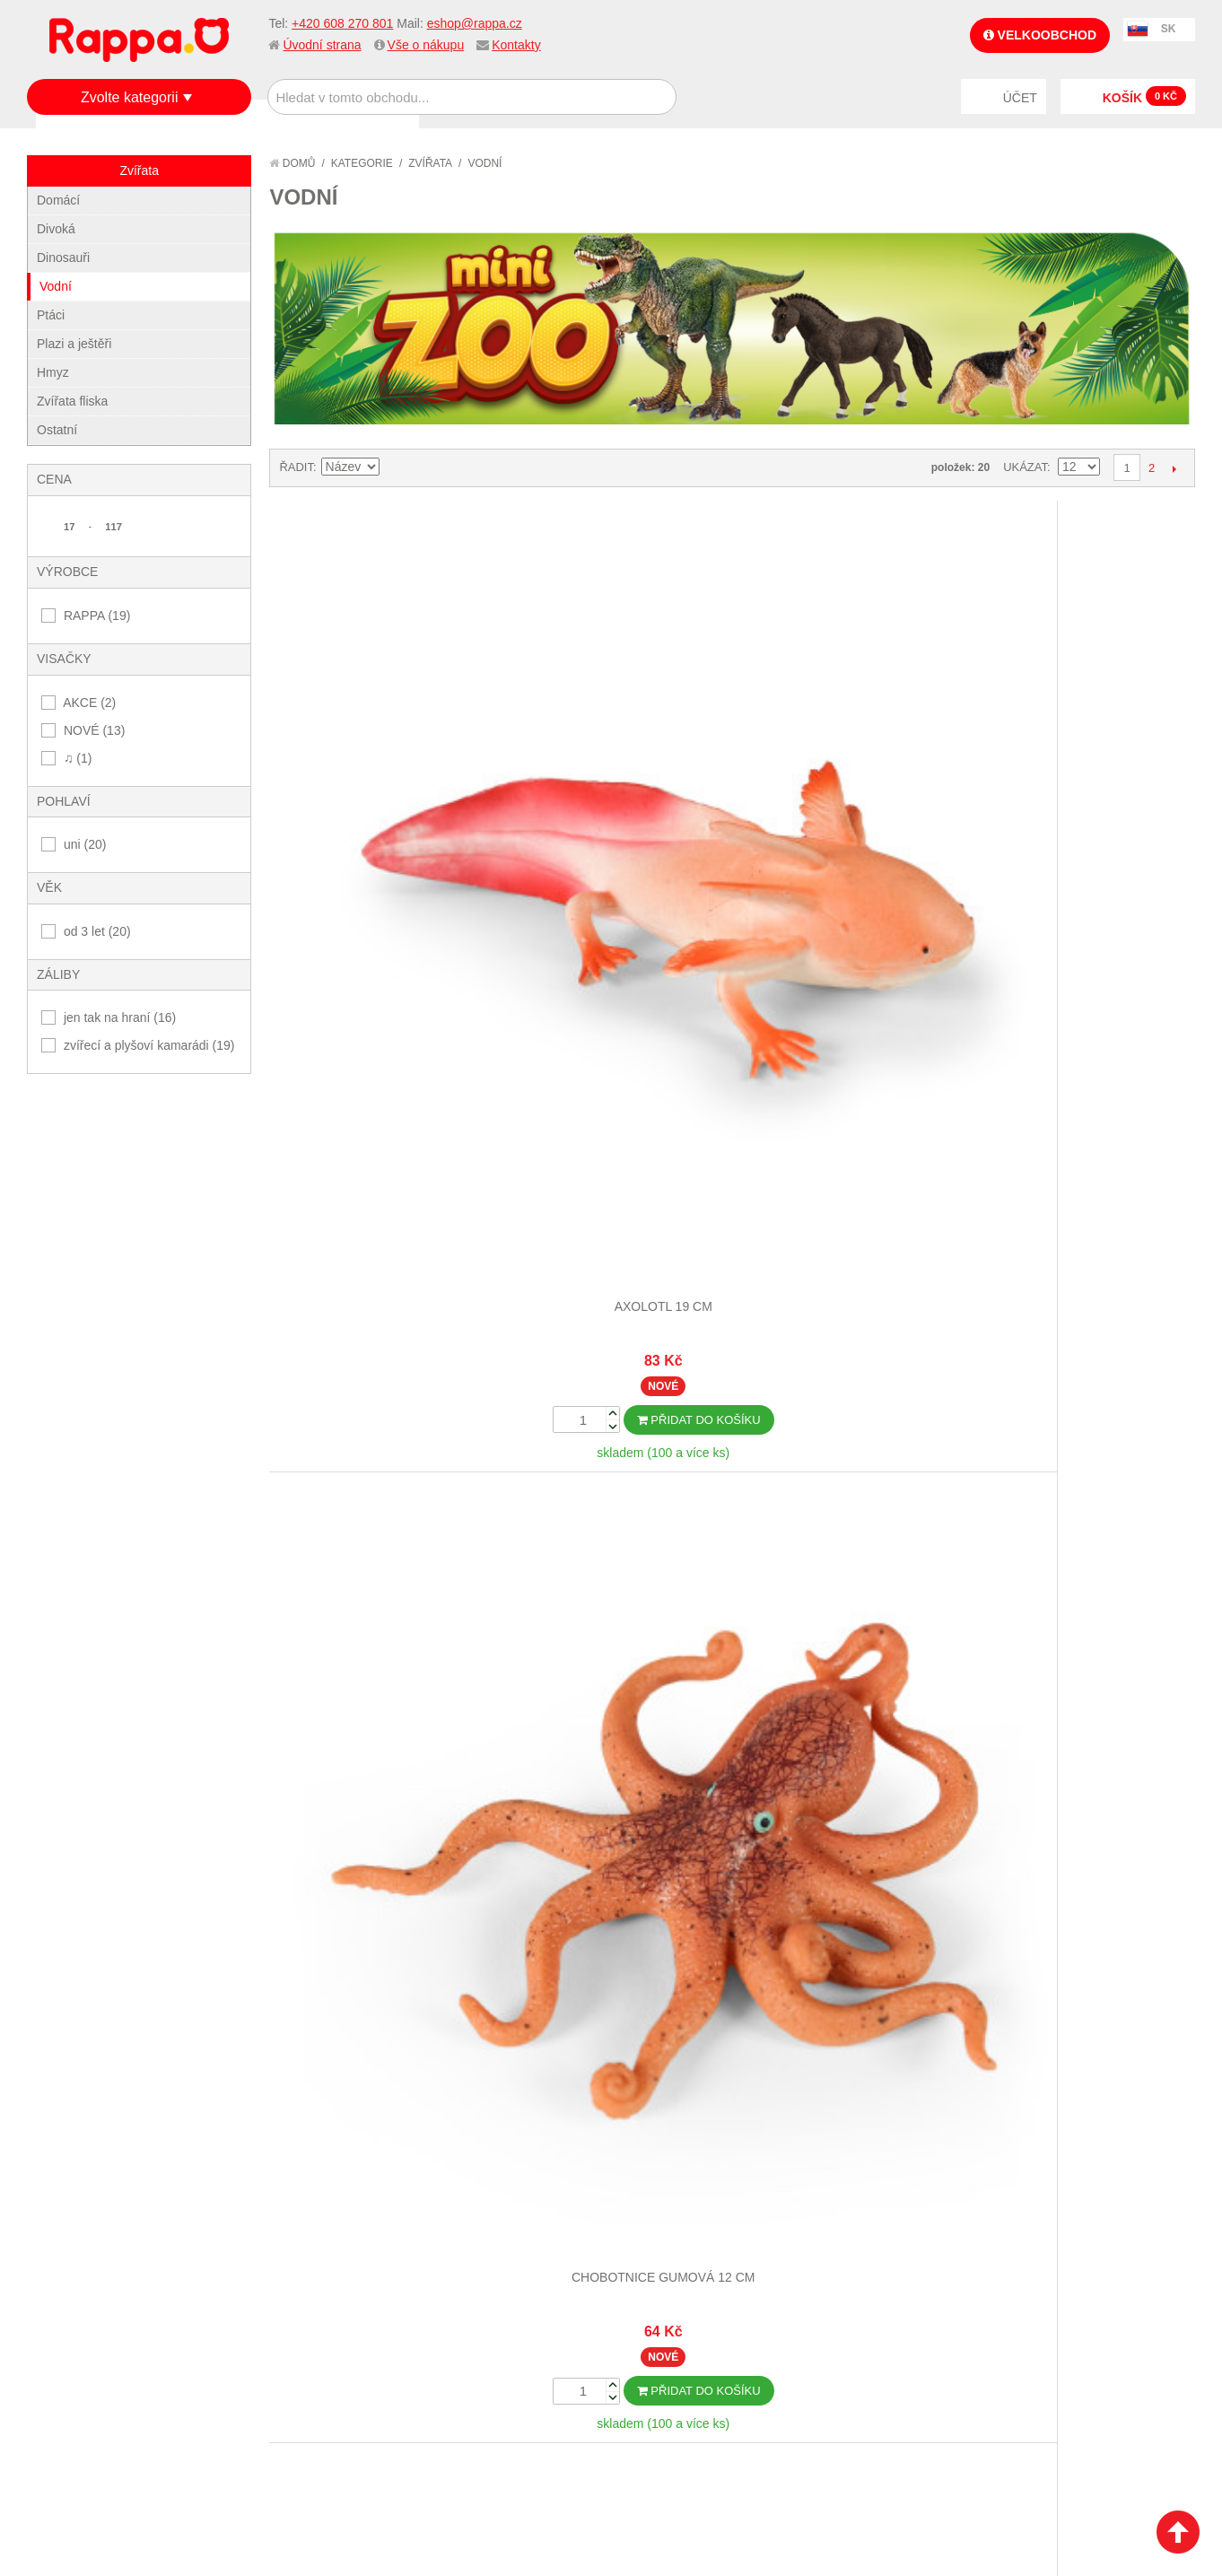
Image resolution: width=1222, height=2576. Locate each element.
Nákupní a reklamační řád (123, 2258)
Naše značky (84, 2324)
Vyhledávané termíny (303, 2236)
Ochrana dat (84, 2302)
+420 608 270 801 (342, 23)
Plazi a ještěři (74, 343)
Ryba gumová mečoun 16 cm (616, 1578)
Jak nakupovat (90, 2236)
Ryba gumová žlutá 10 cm (1079, 1578)
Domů (292, 163)
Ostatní (57, 430)
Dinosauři (63, 257)
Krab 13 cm (1079, 749)
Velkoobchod (1039, 35)
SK (1168, 28)
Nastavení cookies (567, 2450)
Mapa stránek (279, 2213)
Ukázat (1025, 467)
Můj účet (457, 2213)
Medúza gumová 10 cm (616, 1164)
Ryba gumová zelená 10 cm (847, 1578)
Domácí (58, 200)
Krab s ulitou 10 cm (384, 1164)
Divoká (56, 229)
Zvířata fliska (72, 401)
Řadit (296, 467)
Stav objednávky (481, 2236)
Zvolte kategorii (130, 97)
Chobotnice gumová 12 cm (616, 749)
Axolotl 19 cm (384, 749)
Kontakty (516, 45)
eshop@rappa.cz (474, 23)
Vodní (55, 286)
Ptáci (51, 315)
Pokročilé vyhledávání (308, 2258)
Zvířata (430, 163)
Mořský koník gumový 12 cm (384, 1578)
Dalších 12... (732, 1793)
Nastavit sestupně (395, 467)
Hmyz (53, 372)
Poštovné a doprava (107, 2280)
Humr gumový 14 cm (847, 749)
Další (1174, 468)
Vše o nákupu (426, 45)
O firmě (68, 2213)
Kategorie (362, 163)
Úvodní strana (322, 45)
